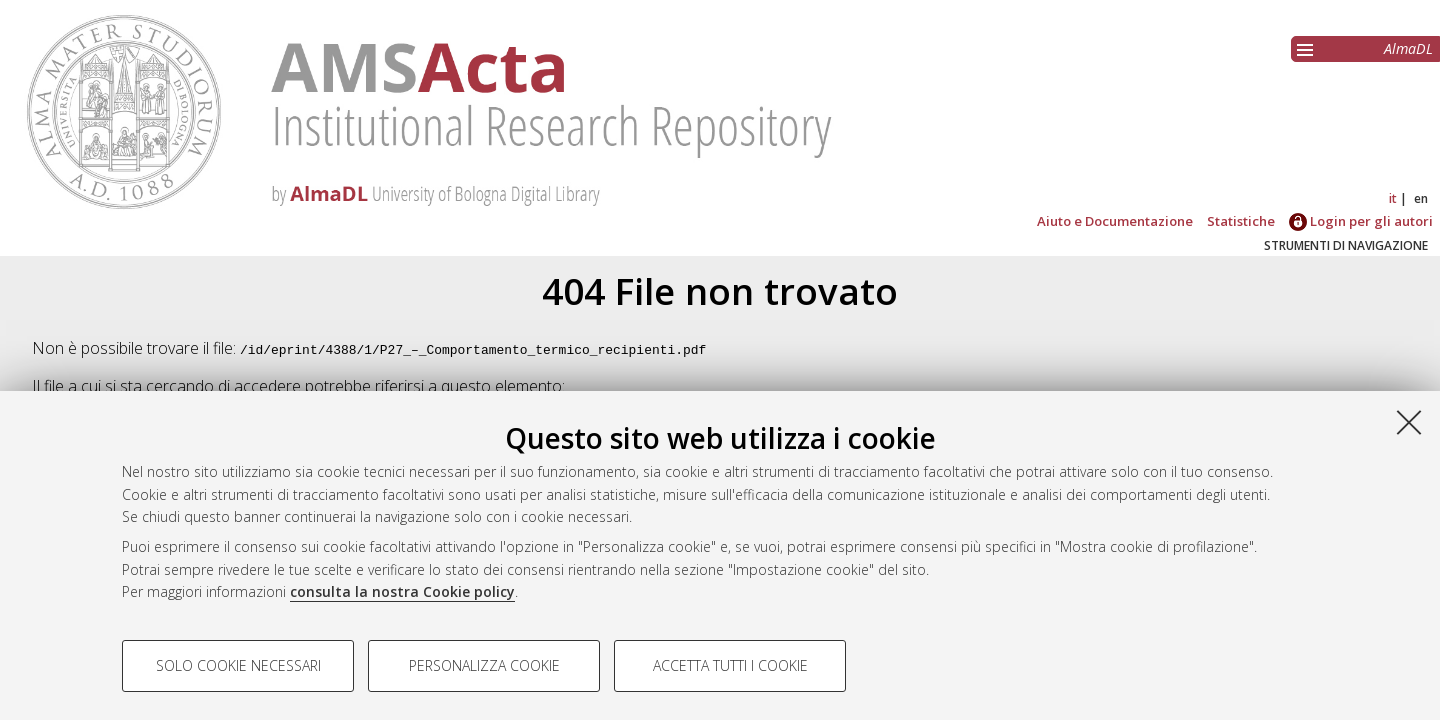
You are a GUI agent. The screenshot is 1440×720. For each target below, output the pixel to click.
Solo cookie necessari (238, 665)
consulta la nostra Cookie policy (402, 591)
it (1393, 198)
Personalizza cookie (484, 665)
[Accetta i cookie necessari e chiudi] (1409, 422)
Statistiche (1241, 221)
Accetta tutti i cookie (730, 665)
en (1421, 198)
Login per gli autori (1361, 221)
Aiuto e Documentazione (1115, 221)
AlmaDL (1408, 48)
